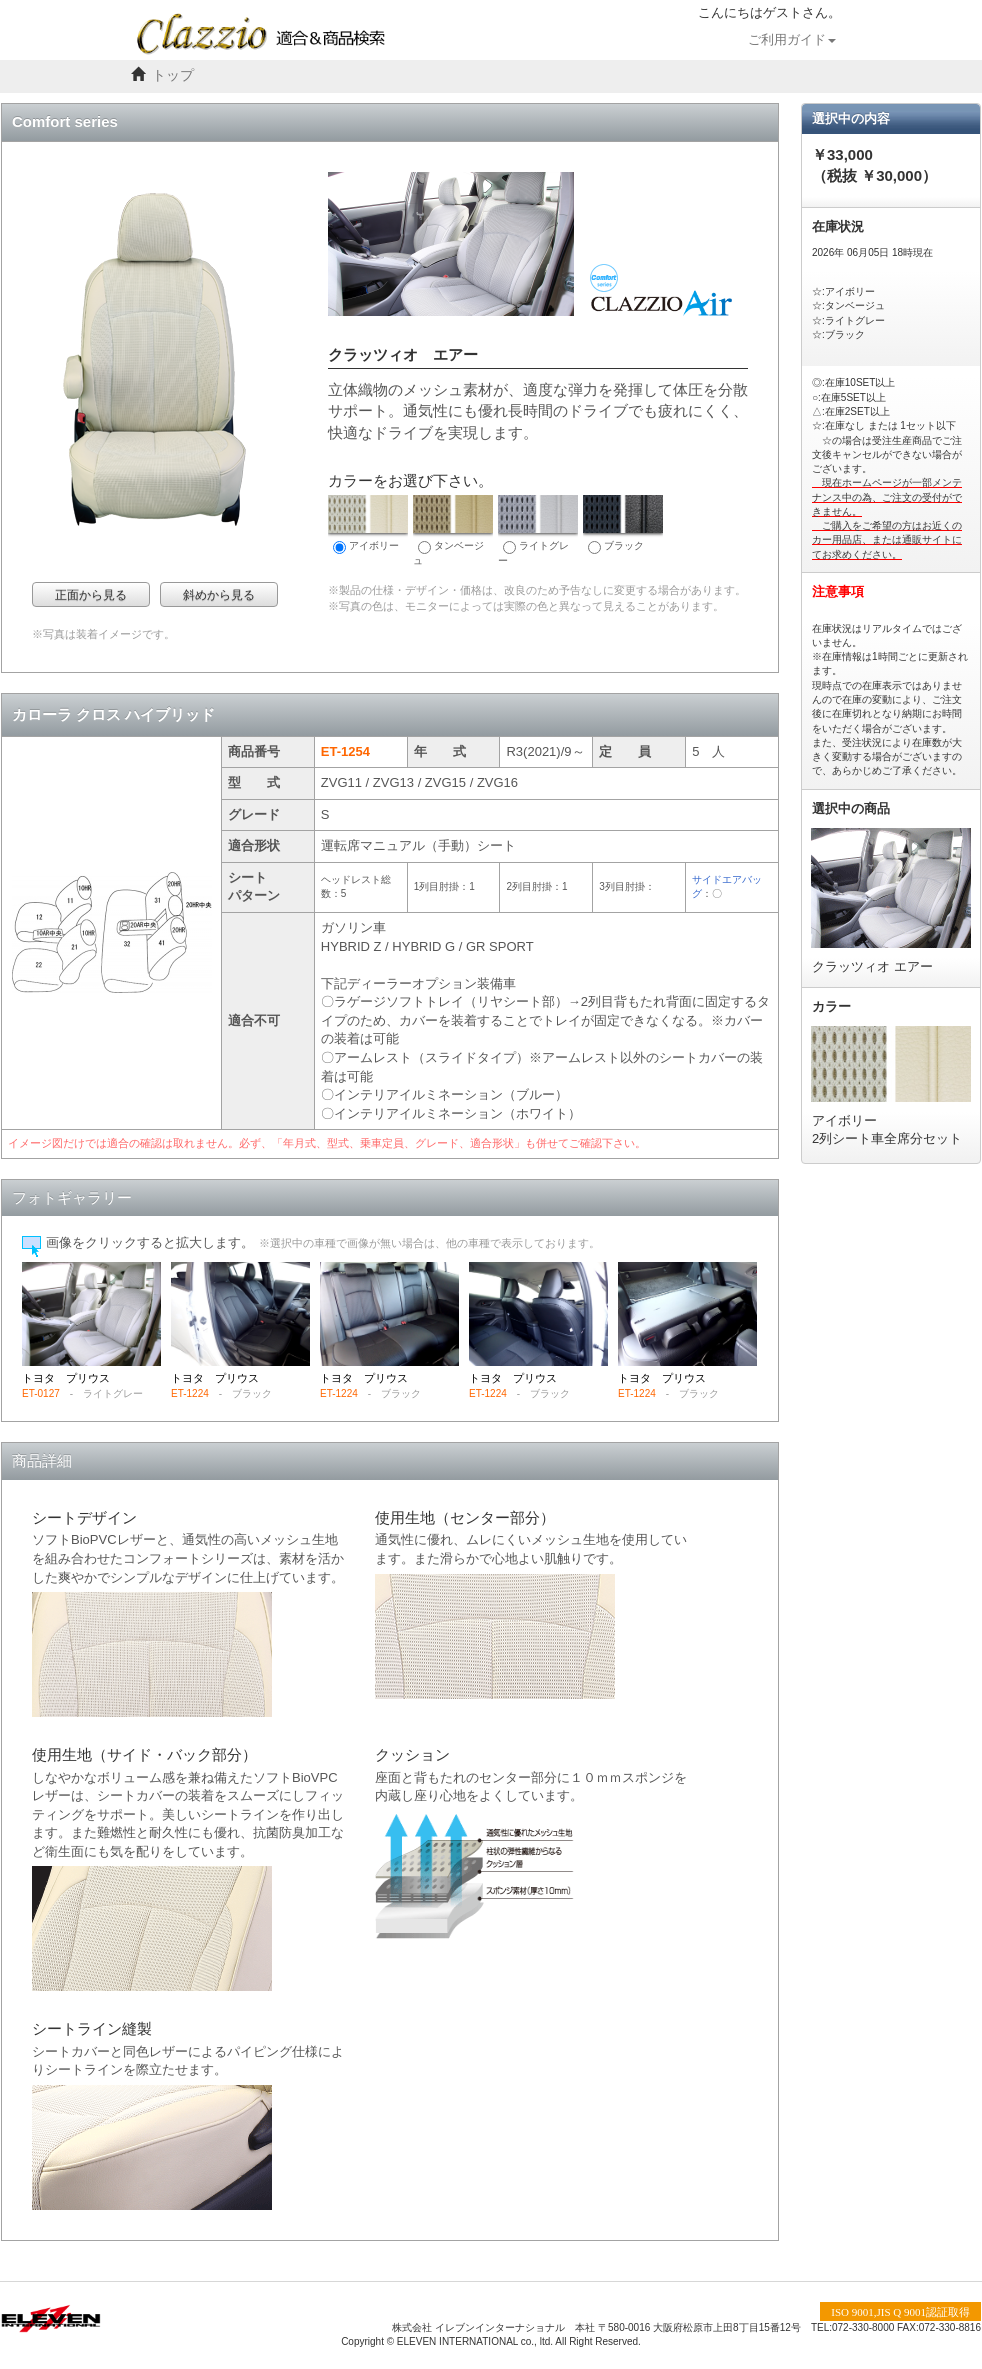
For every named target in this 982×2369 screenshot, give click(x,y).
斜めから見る (219, 595)
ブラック (623, 524)
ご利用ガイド (792, 40)
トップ (173, 75)
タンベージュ (453, 530)
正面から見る (91, 595)
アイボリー (368, 524)
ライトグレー (538, 530)
